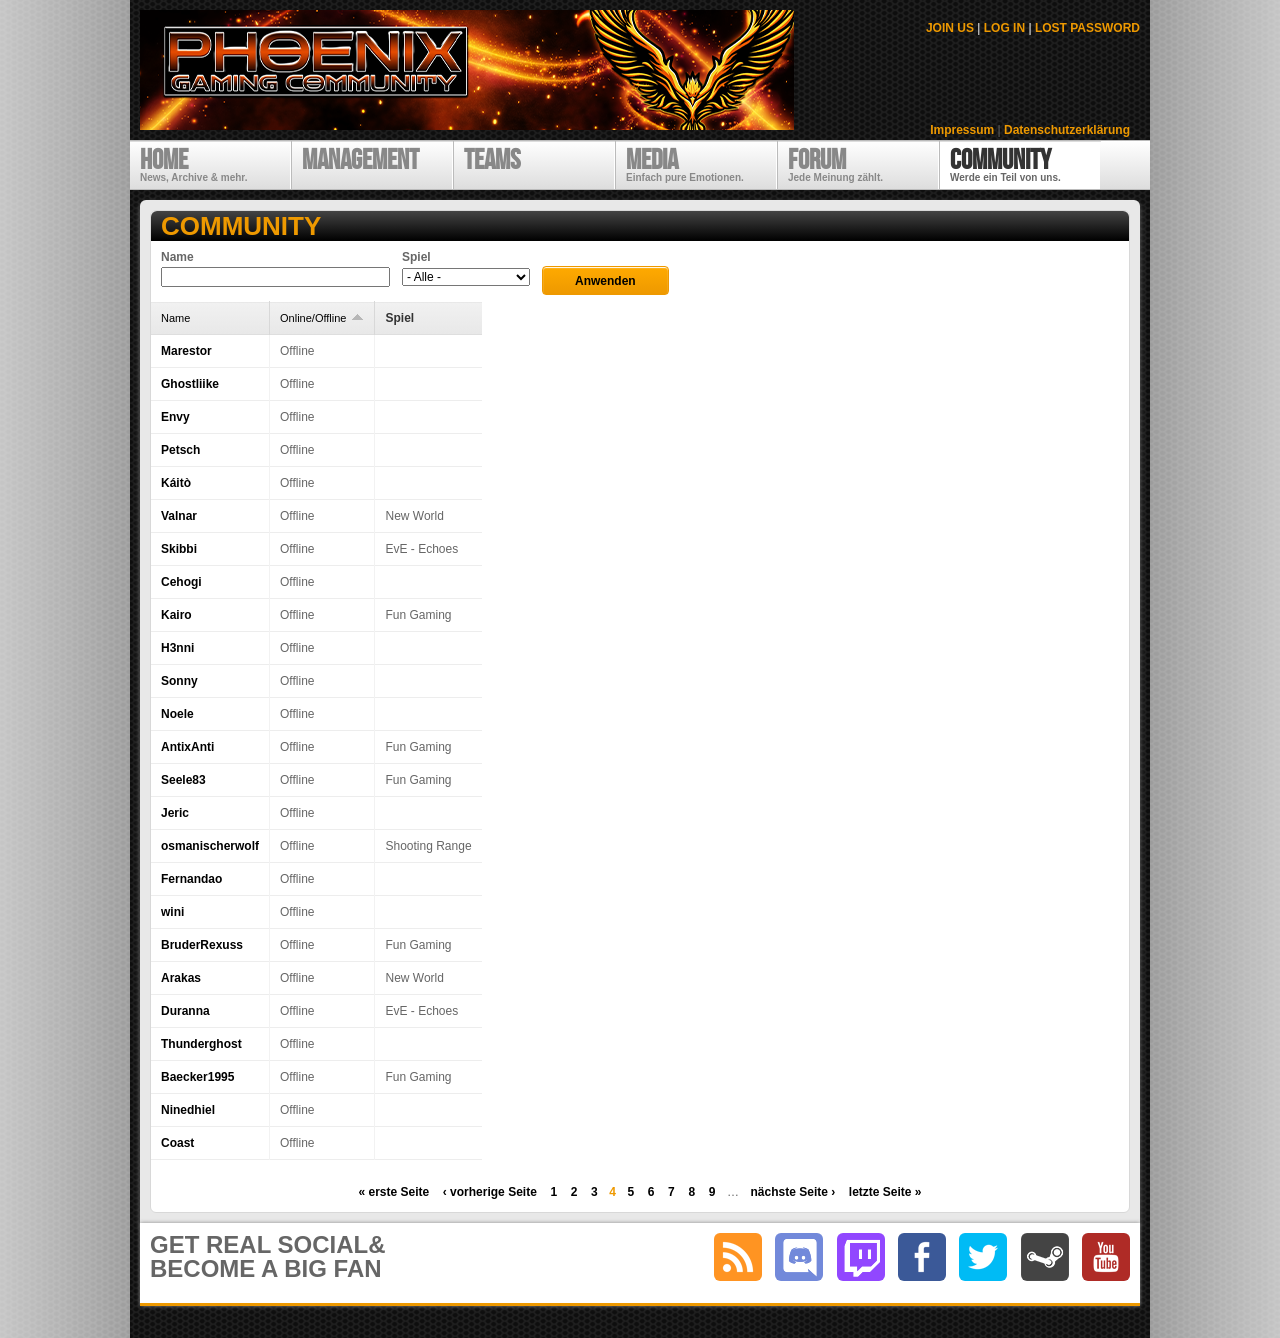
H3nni (177, 648)
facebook (922, 1257)
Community (241, 226)
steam (1045, 1257)
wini (172, 912)
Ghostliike (190, 384)
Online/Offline (322, 318)
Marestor (186, 351)
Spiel (416, 257)
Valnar (179, 516)
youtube (1106, 1257)
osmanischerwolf (210, 846)
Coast (177, 1143)
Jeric (175, 813)
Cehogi (181, 582)
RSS (738, 1257)
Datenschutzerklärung (1067, 130)
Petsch (180, 450)
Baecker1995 (197, 1077)
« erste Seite (393, 1192)
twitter (983, 1257)
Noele (177, 714)
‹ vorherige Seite (490, 1192)
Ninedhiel (188, 1110)
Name (177, 257)
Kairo (176, 615)
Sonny (179, 681)
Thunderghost (201, 1044)
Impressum (962, 130)
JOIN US (950, 28)
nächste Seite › (793, 1192)
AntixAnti (187, 747)
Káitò (176, 483)
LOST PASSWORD (1087, 28)
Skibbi (179, 549)
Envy (175, 417)
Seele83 (183, 780)
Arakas (181, 978)
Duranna (185, 1011)
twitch (861, 1257)
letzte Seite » (885, 1192)
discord (799, 1257)
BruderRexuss (202, 945)
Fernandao (191, 879)
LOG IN (1004, 28)
